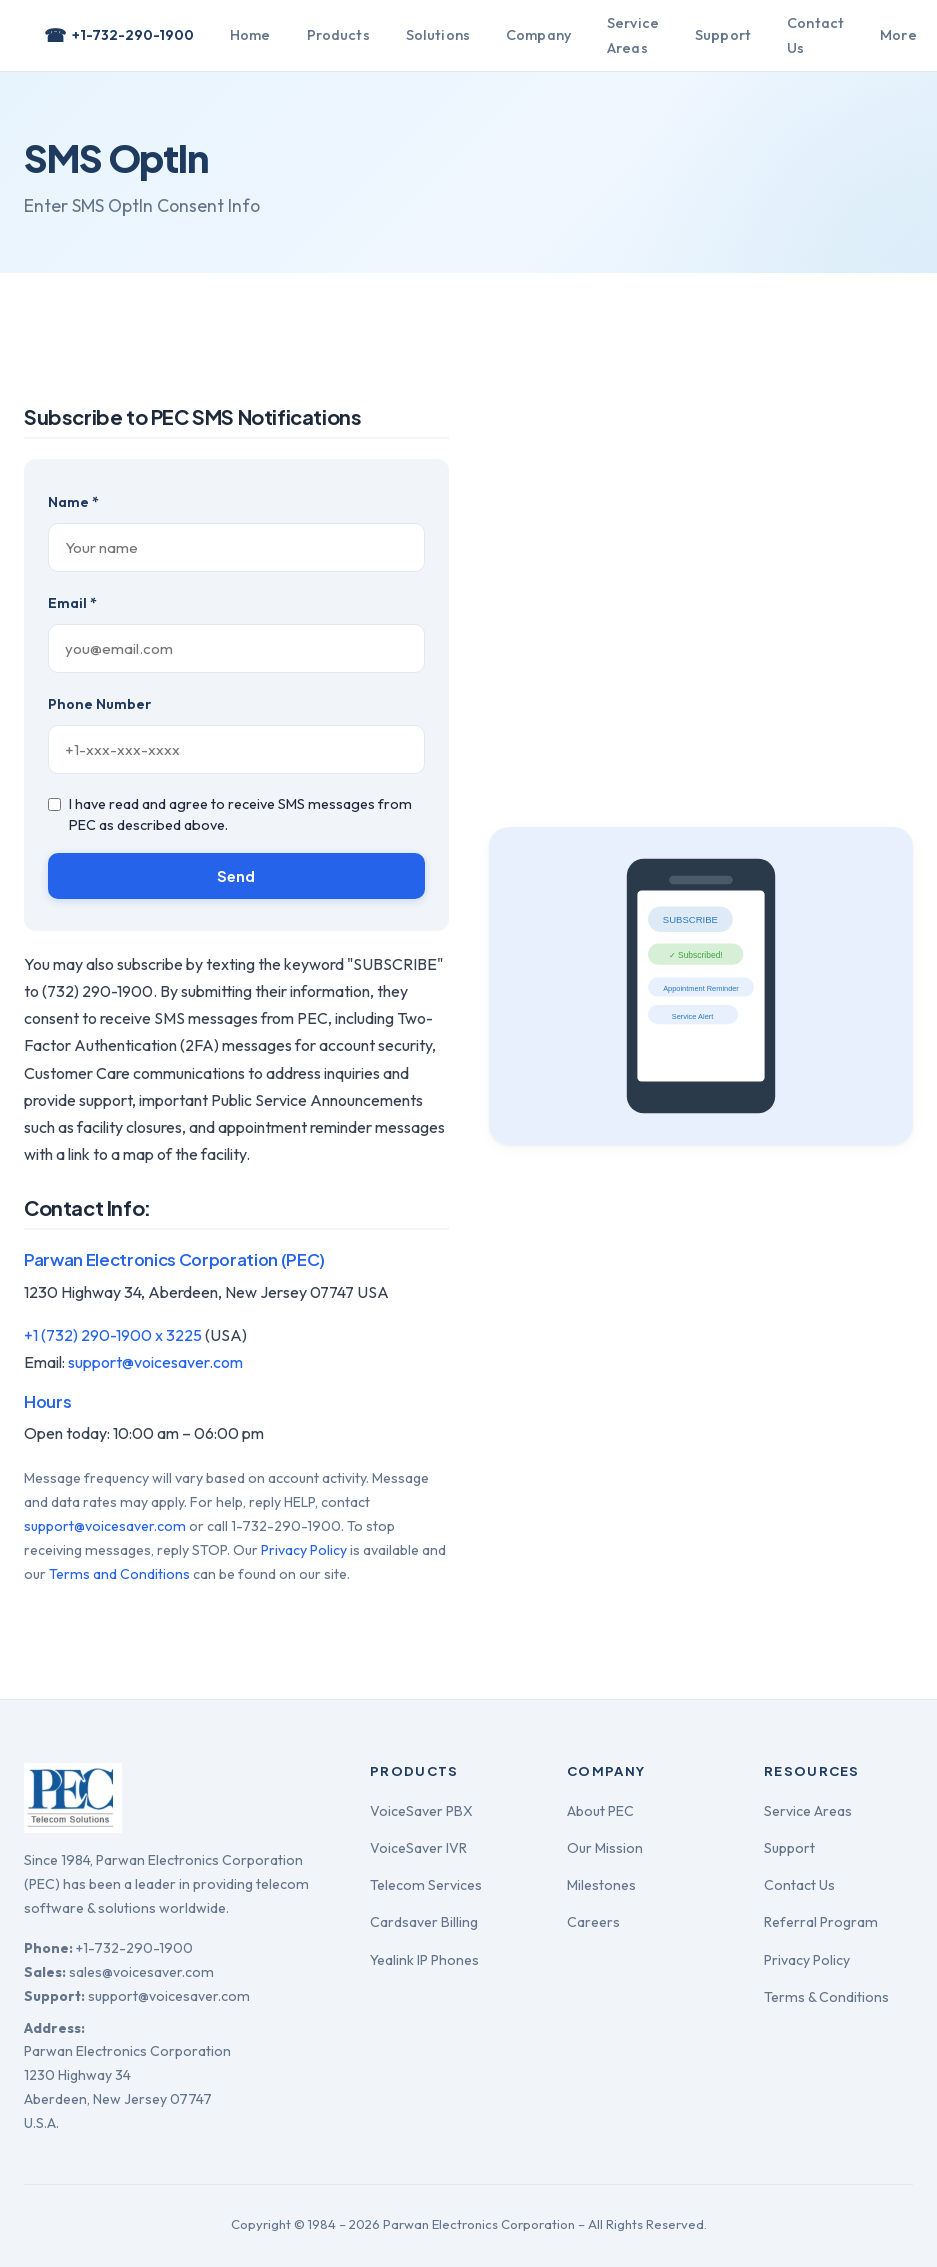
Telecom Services (426, 1885)
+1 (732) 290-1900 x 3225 (113, 1335)
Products (338, 35)
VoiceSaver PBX (421, 1811)
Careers (593, 1922)
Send (236, 876)
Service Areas (633, 35)
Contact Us (815, 35)
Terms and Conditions (119, 1574)
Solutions (438, 35)
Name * (73, 502)
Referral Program (821, 1922)
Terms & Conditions (826, 1997)
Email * (72, 603)
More (898, 35)
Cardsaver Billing (424, 1922)
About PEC (600, 1811)
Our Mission (605, 1848)
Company (538, 35)
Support (723, 35)
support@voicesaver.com (155, 1362)
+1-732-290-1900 (119, 36)
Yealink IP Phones (424, 1960)
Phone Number (99, 704)
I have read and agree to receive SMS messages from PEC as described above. (230, 815)
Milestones (601, 1885)
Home (250, 35)
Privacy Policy (304, 1550)
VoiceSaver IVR (418, 1848)
